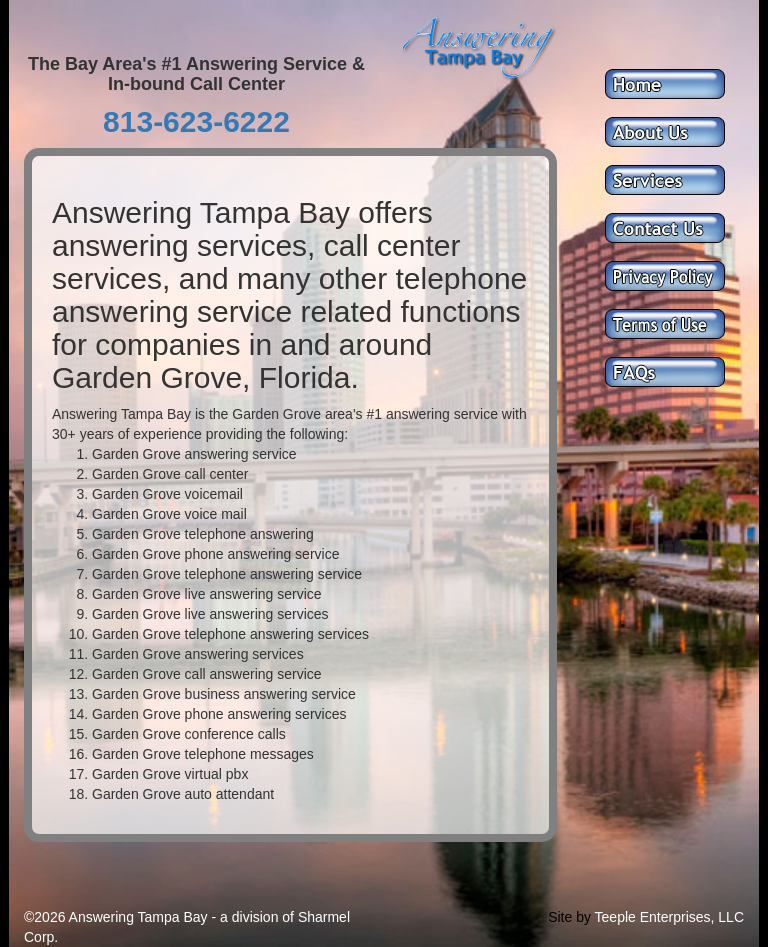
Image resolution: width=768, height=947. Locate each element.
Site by (569, 917)
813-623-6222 (196, 121)
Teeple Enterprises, (655, 917)
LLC (731, 917)
